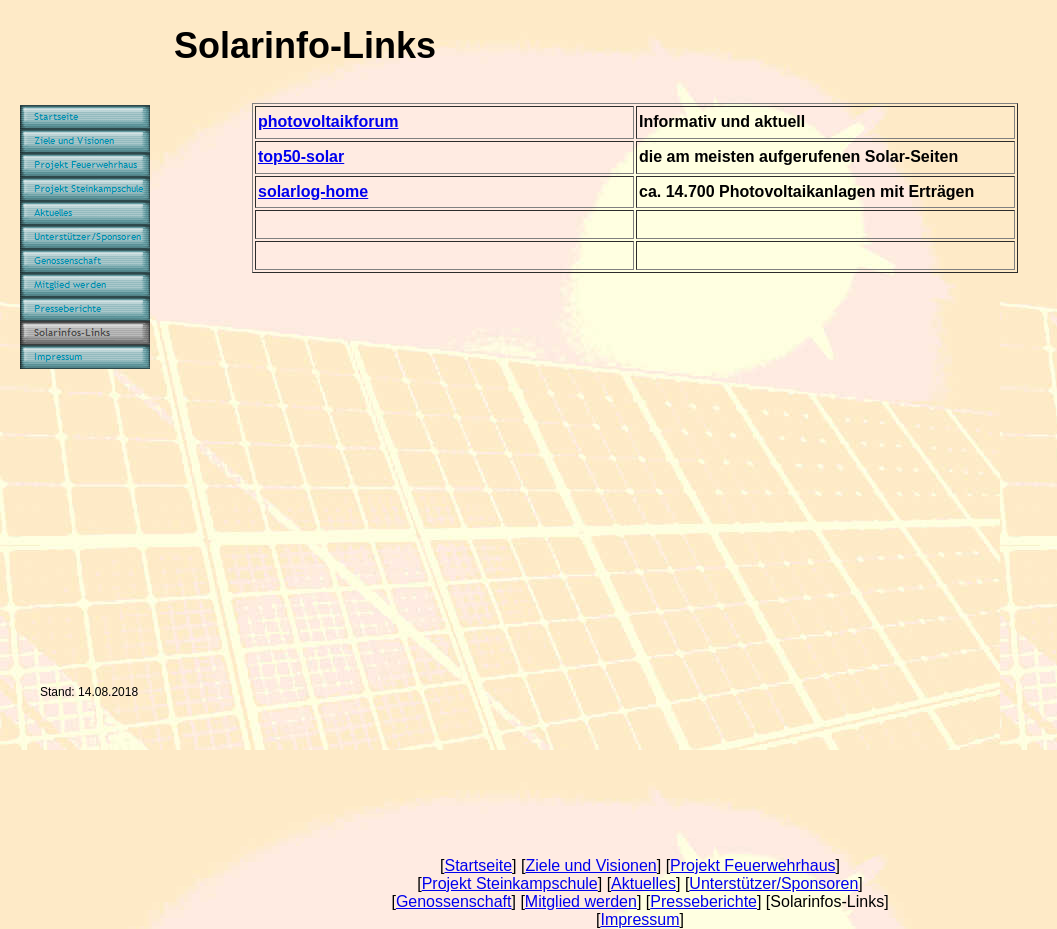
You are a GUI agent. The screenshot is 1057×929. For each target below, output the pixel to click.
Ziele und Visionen (590, 865)
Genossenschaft (454, 901)
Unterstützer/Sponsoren (773, 883)
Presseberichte (703, 901)
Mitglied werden (581, 901)
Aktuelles (643, 883)
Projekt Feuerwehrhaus (752, 865)
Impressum (639, 919)
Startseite (478, 865)
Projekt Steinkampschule (510, 883)
